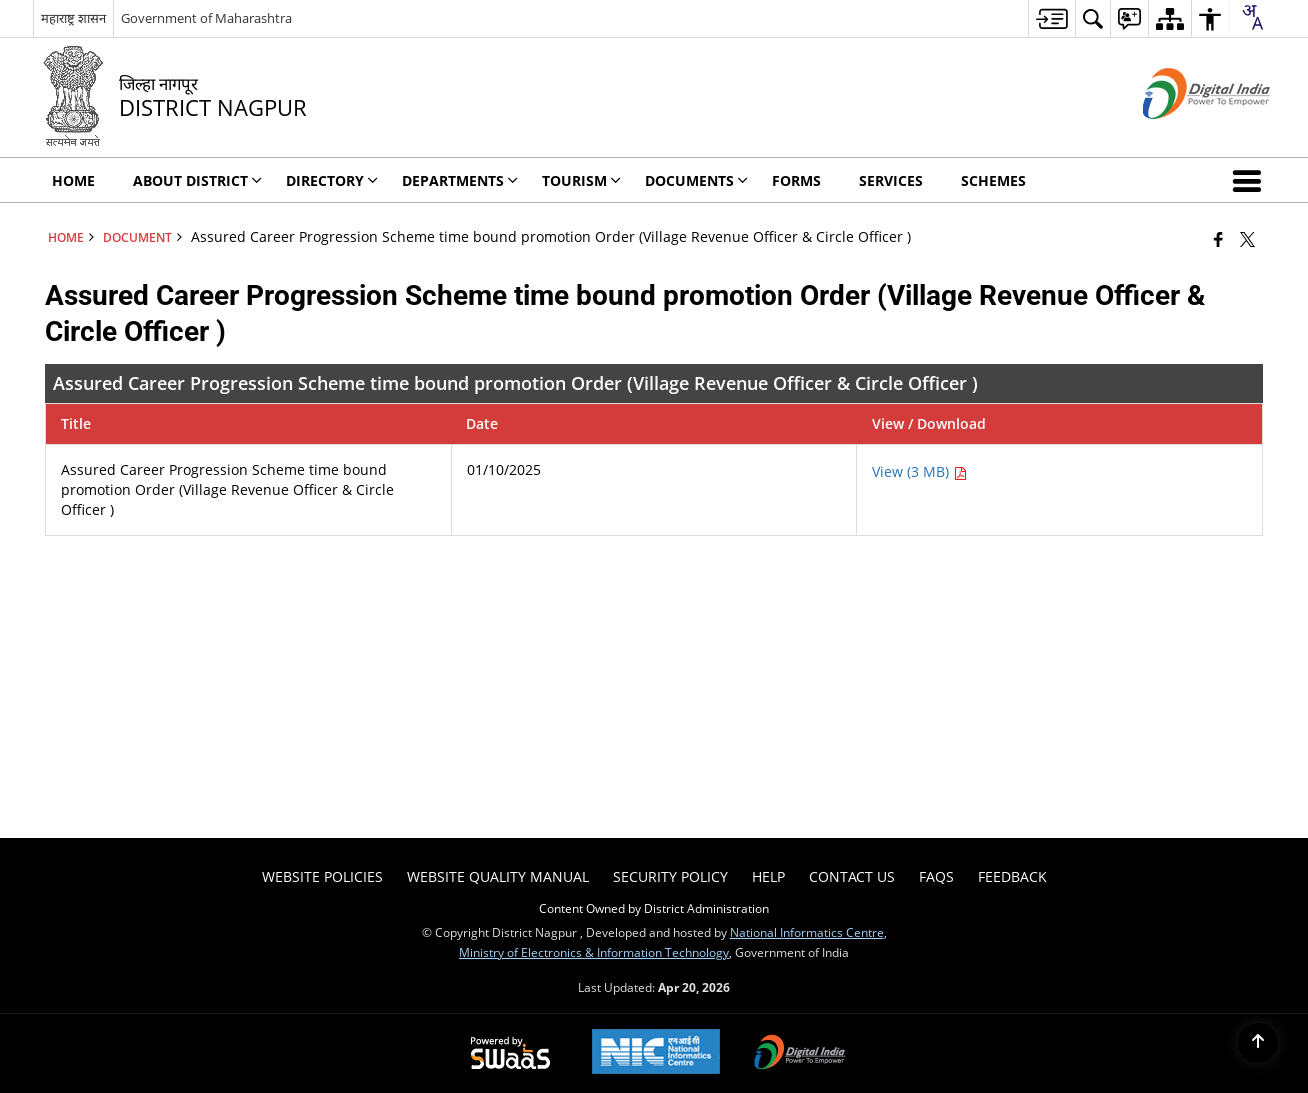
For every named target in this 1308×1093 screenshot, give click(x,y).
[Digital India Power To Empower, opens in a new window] (800, 1054)
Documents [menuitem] (696, 180)
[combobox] (1252, 17)
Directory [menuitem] (332, 180)
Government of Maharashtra (206, 18)
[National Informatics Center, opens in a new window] (656, 1053)
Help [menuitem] (768, 876)
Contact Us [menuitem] (852, 876)
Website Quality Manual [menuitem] (498, 876)
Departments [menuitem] (460, 180)
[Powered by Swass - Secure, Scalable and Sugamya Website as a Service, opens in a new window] (510, 1054)
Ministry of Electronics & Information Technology (594, 952)
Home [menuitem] (73, 180)
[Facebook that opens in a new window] (1218, 239)
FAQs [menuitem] (936, 876)
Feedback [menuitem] (1012, 876)
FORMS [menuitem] (796, 180)
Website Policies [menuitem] (322, 876)
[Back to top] (1258, 1043)
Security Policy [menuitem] (670, 876)
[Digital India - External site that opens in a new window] (1181, 135)
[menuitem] (1051, 18)
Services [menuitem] (891, 180)
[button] (1251, 180)
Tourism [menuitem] (581, 180)
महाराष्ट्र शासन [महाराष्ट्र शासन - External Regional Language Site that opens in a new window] (73, 18)
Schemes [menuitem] (993, 180)
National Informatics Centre (807, 932)
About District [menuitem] (197, 180)
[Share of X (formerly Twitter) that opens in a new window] (1247, 239)
